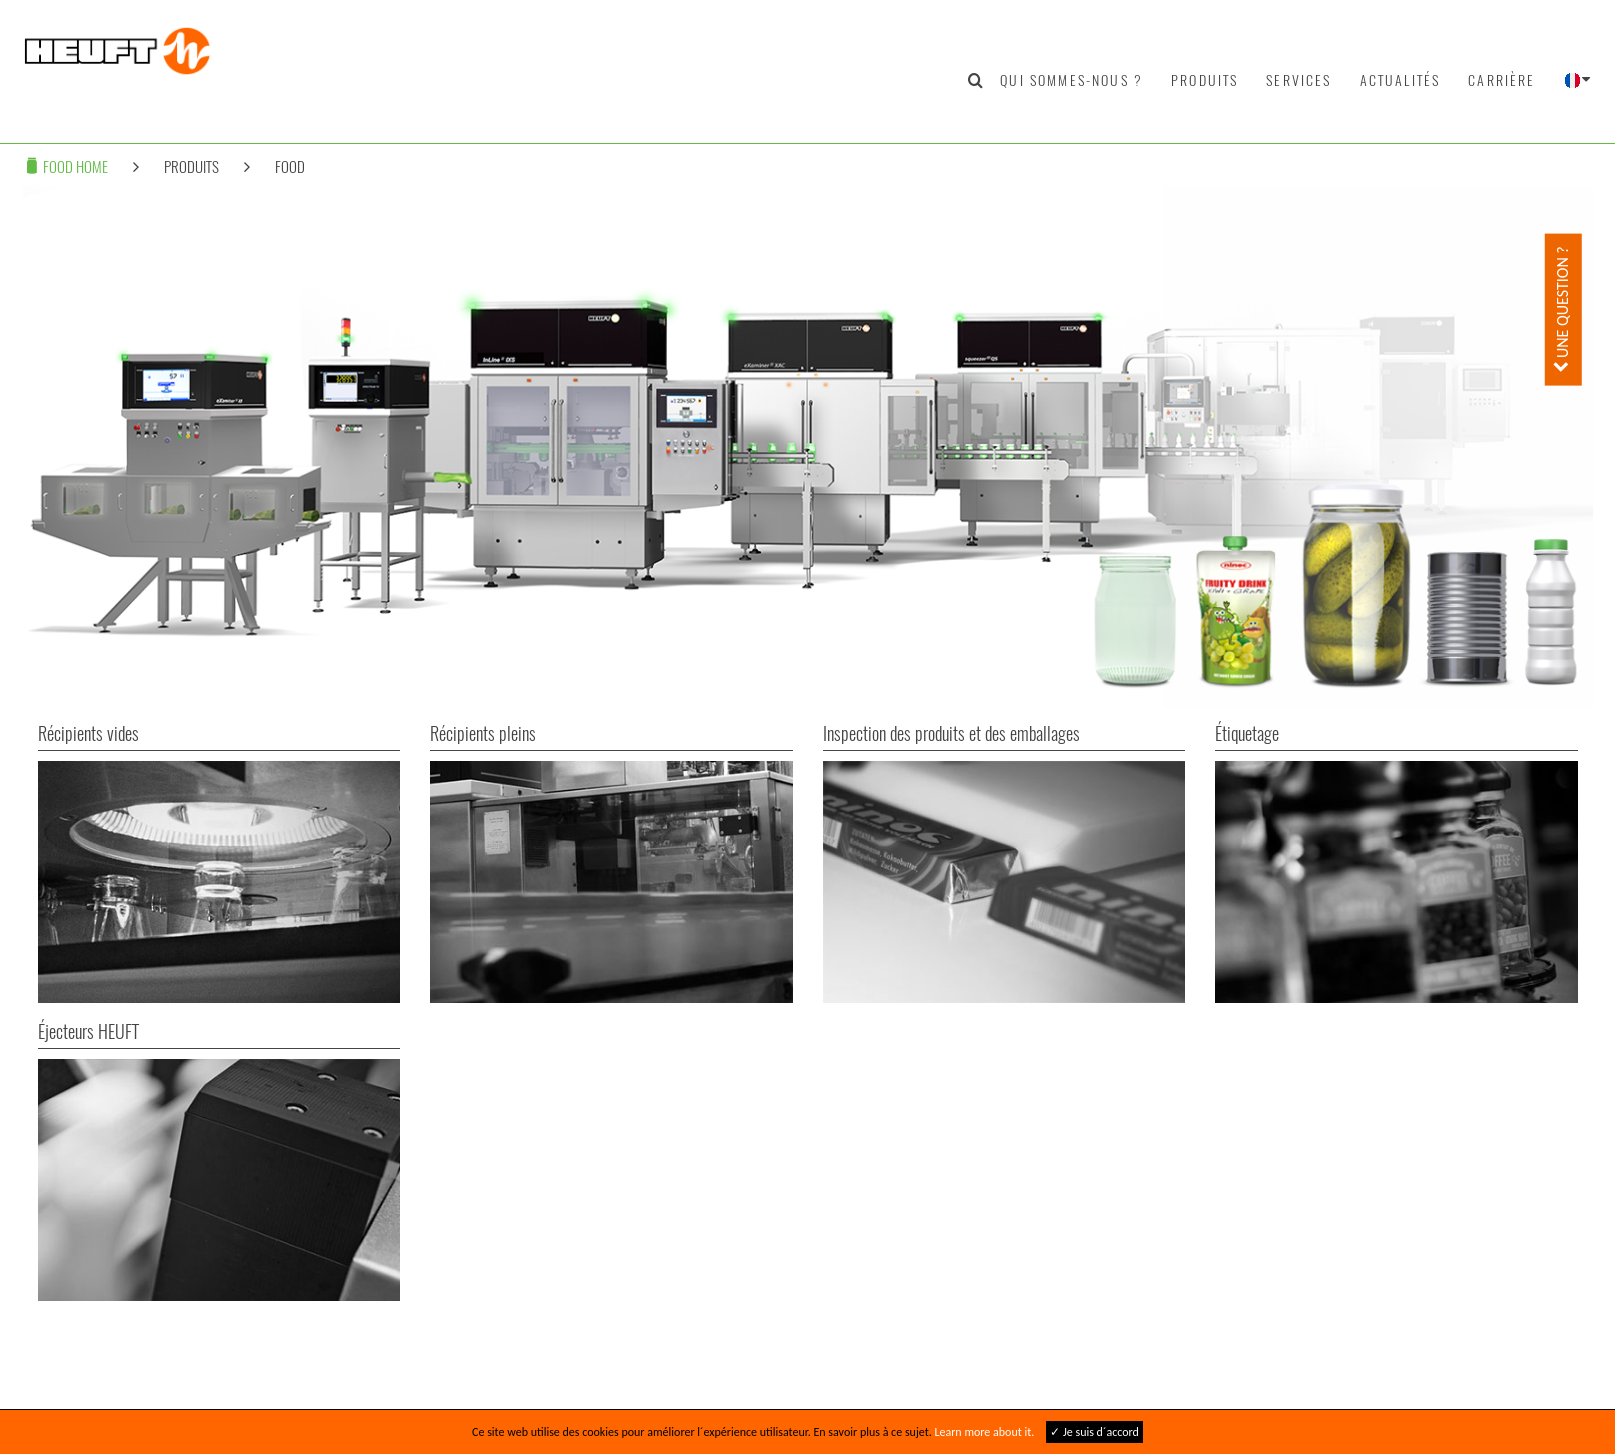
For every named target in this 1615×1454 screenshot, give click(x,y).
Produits (1204, 80)
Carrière (1501, 80)
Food (290, 166)
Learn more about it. (984, 1432)
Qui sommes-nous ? (1071, 80)
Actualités (1400, 80)
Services (1298, 80)
